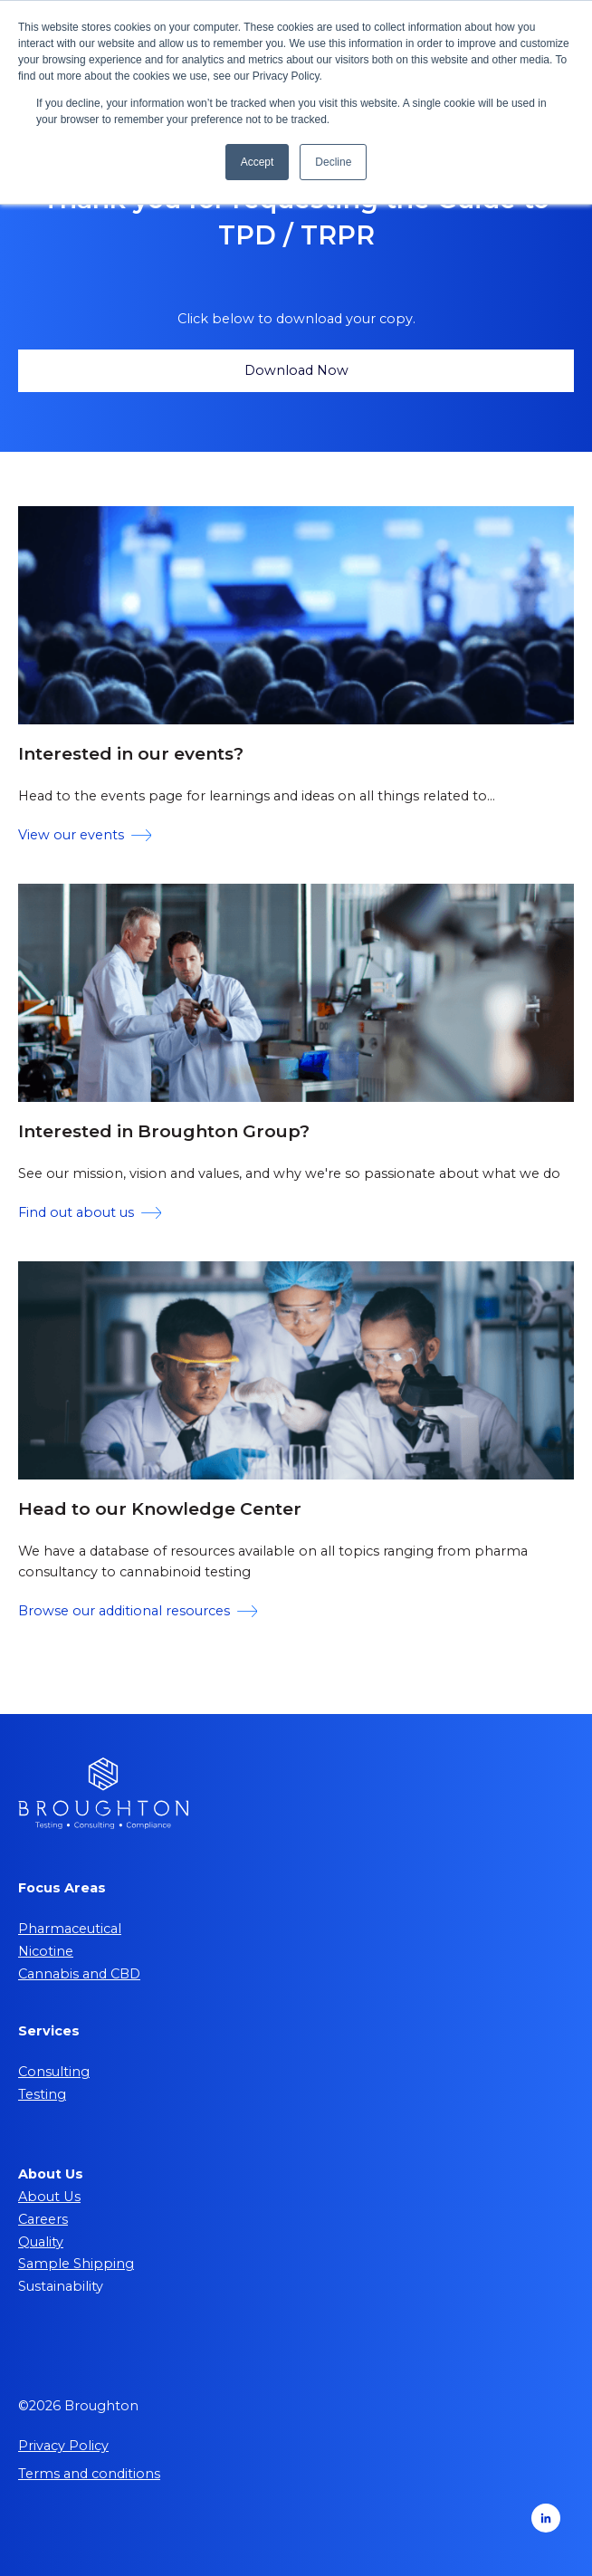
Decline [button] (333, 162)
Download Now (296, 370)
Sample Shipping (76, 2263)
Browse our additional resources (137, 1611)
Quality (40, 2242)
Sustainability (60, 2286)
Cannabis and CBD (79, 1974)
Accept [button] (257, 162)
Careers (43, 2219)
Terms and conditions (89, 2474)
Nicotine (45, 1951)
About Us (49, 2196)
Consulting (54, 2072)
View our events (84, 835)
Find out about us (89, 1212)
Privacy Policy (63, 2445)
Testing (42, 2094)
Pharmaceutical (69, 1928)
